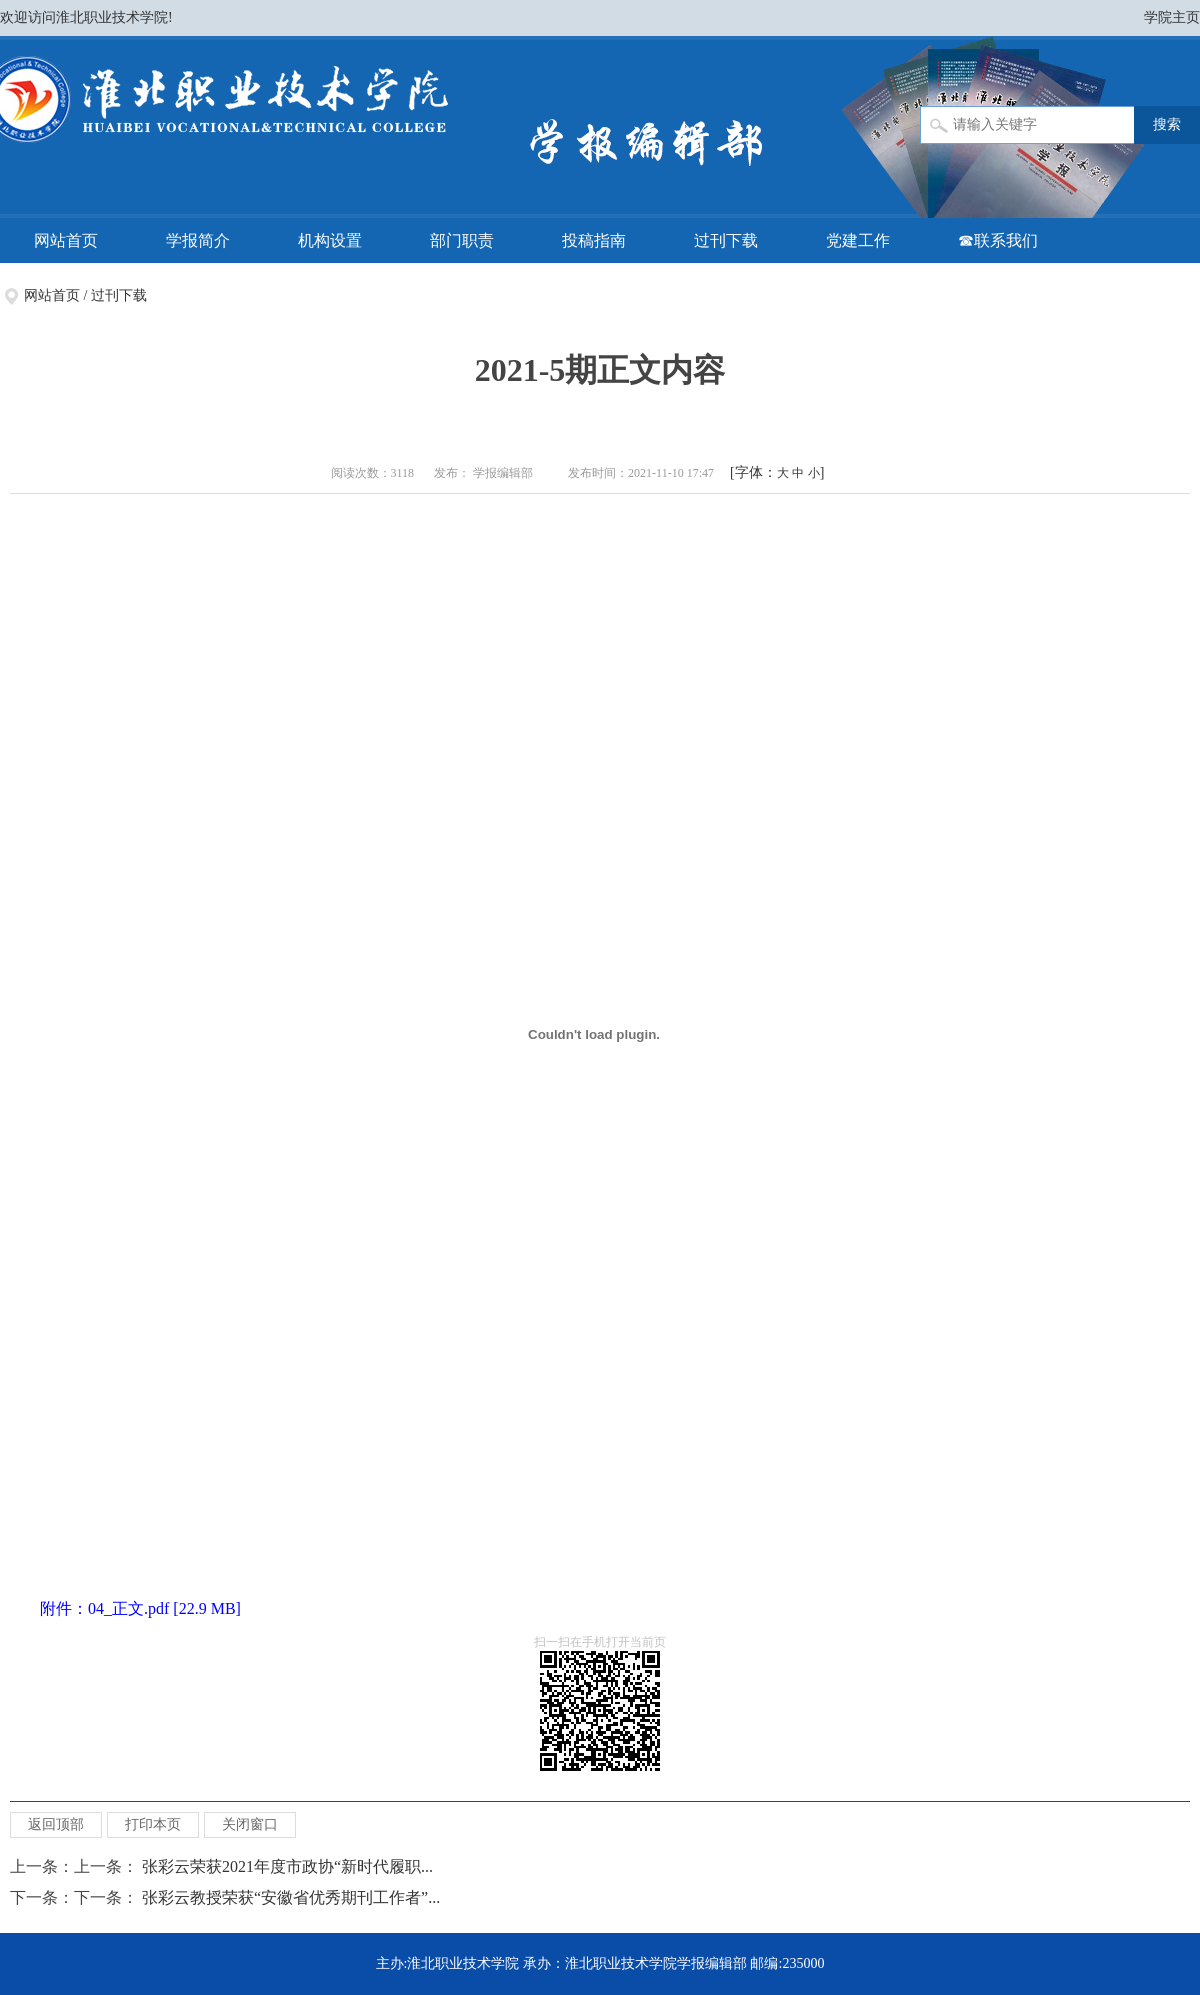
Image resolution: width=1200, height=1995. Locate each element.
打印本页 (153, 1824)
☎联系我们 (998, 240)
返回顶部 (56, 1824)
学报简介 (198, 240)
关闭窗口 (250, 1824)
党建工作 (858, 240)
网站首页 (66, 240)
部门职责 (462, 240)
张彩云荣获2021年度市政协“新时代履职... (287, 1866)
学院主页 (1172, 17)
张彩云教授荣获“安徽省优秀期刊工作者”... (291, 1897)
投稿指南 (594, 240)
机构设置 (330, 240)
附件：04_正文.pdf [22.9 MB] (140, 1608)
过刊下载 (726, 240)
